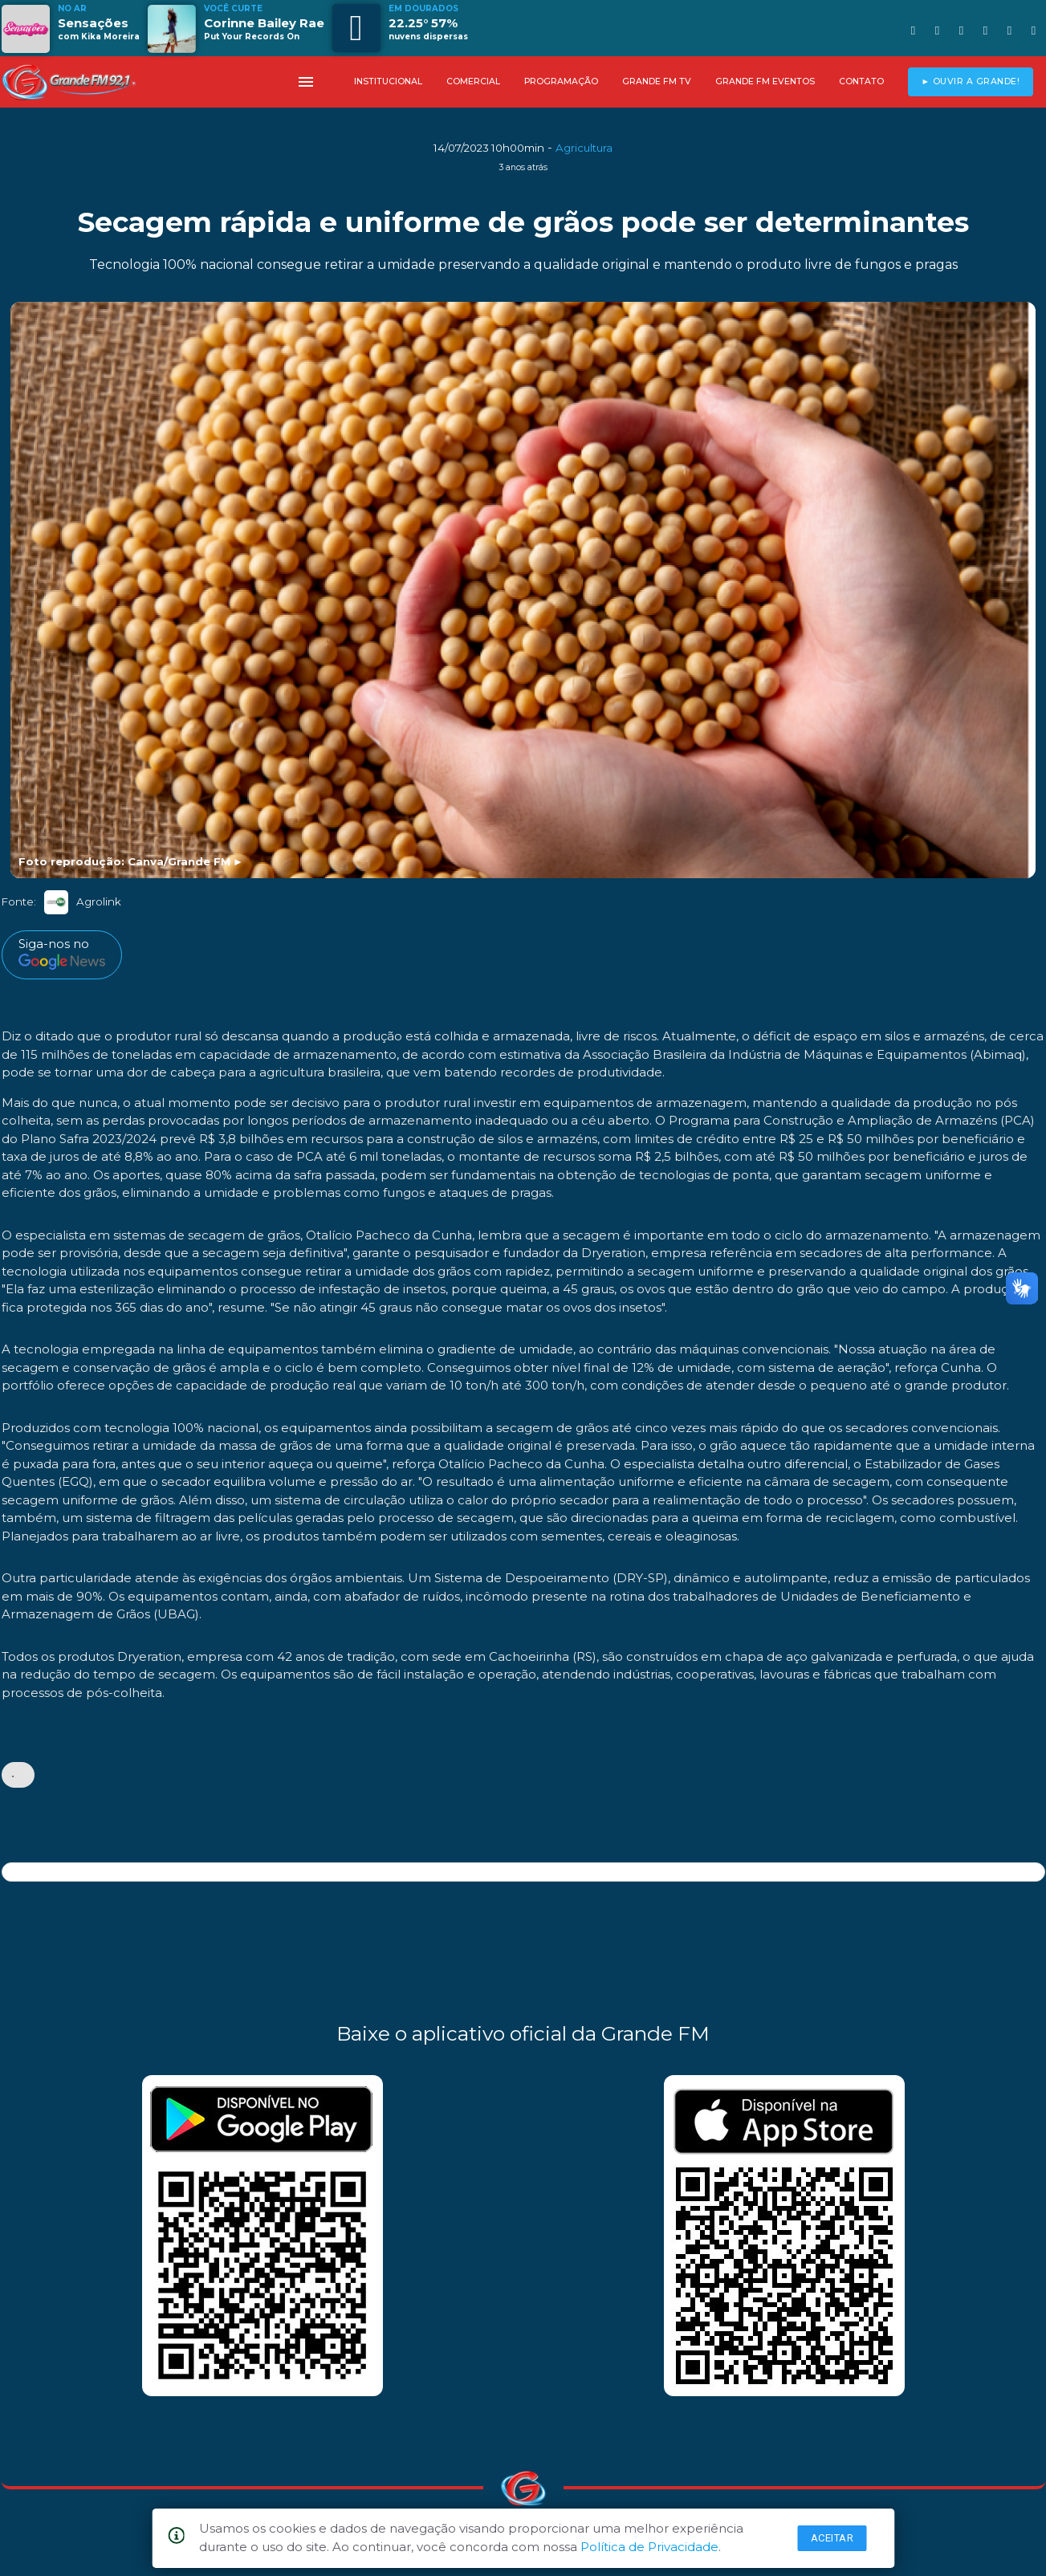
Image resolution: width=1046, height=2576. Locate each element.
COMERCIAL (473, 81)
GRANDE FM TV (656, 81)
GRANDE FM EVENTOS (765, 81)
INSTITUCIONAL (388, 81)
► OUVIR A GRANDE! (970, 81)
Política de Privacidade (649, 2546)
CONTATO (861, 81)
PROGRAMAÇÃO (561, 81)
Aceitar (832, 2538)
